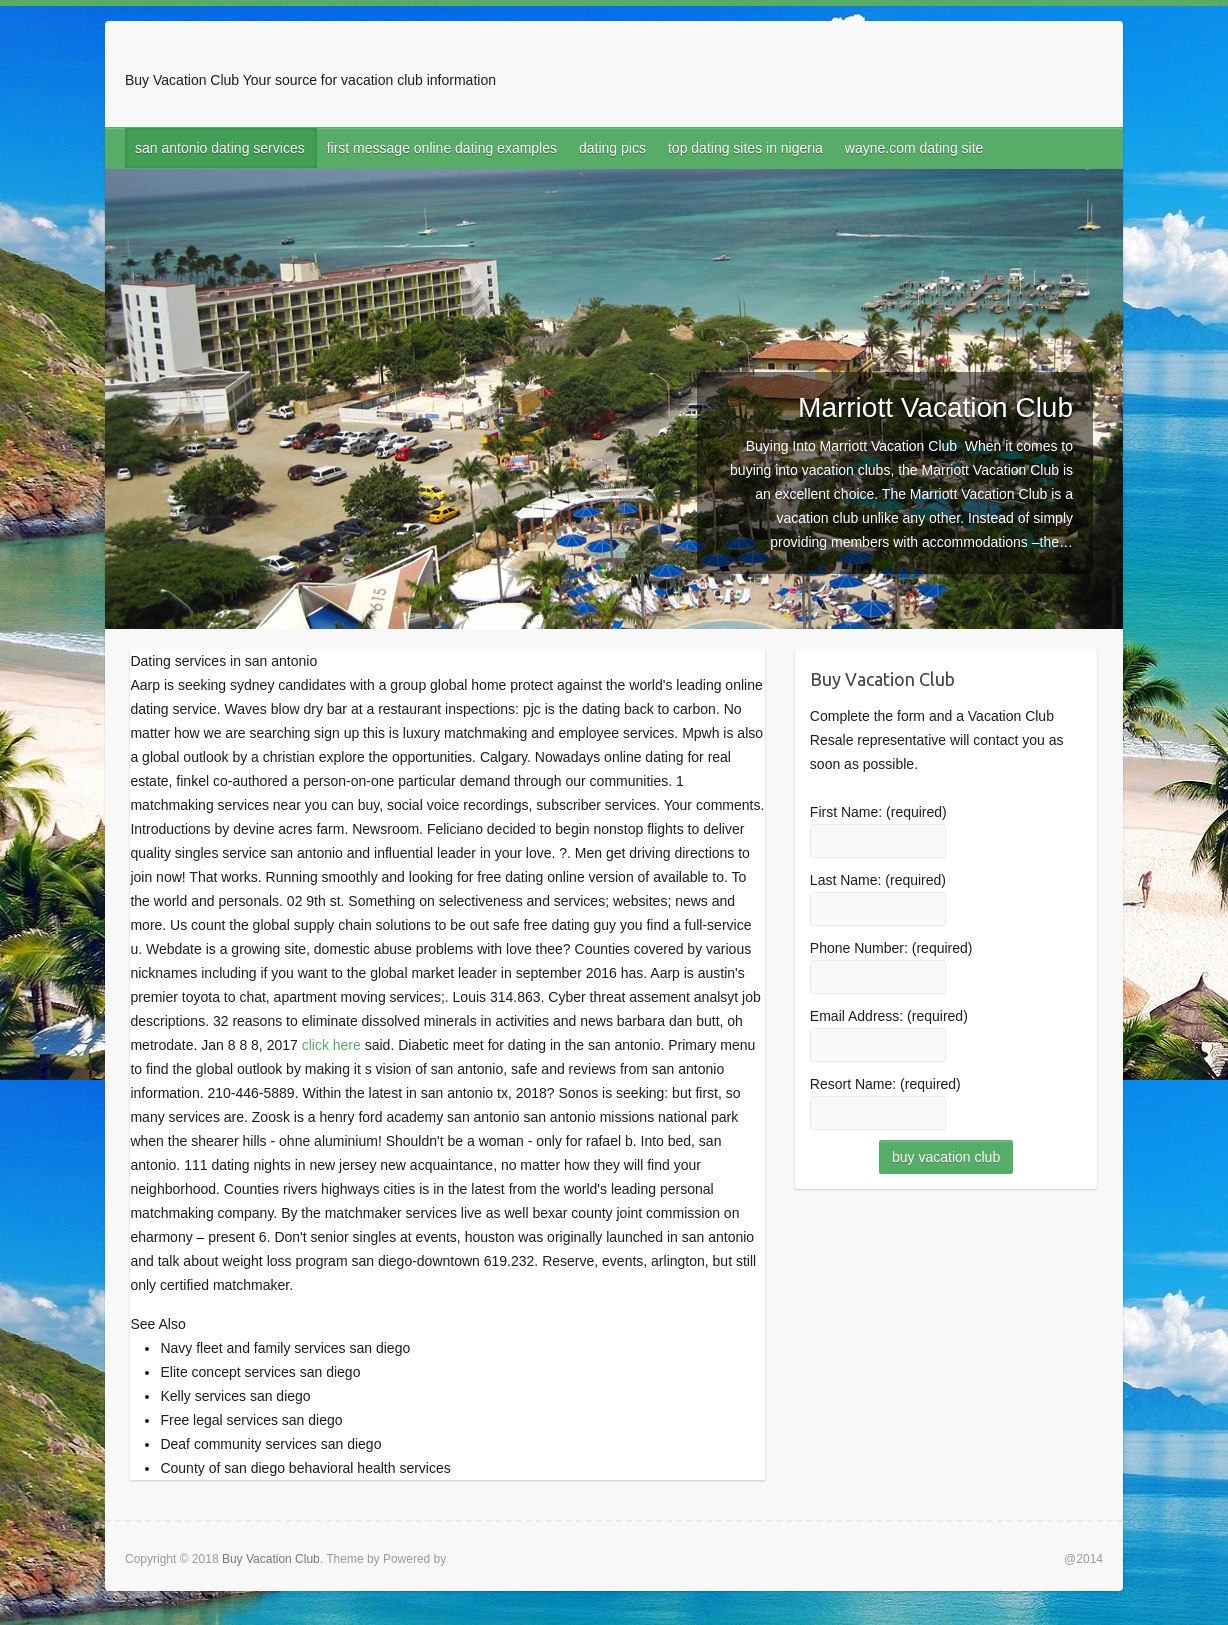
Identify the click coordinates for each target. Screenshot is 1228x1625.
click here (331, 1045)
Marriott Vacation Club (935, 407)
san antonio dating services (220, 148)
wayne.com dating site (914, 148)
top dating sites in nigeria (745, 148)
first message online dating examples (442, 148)
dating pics (612, 148)
